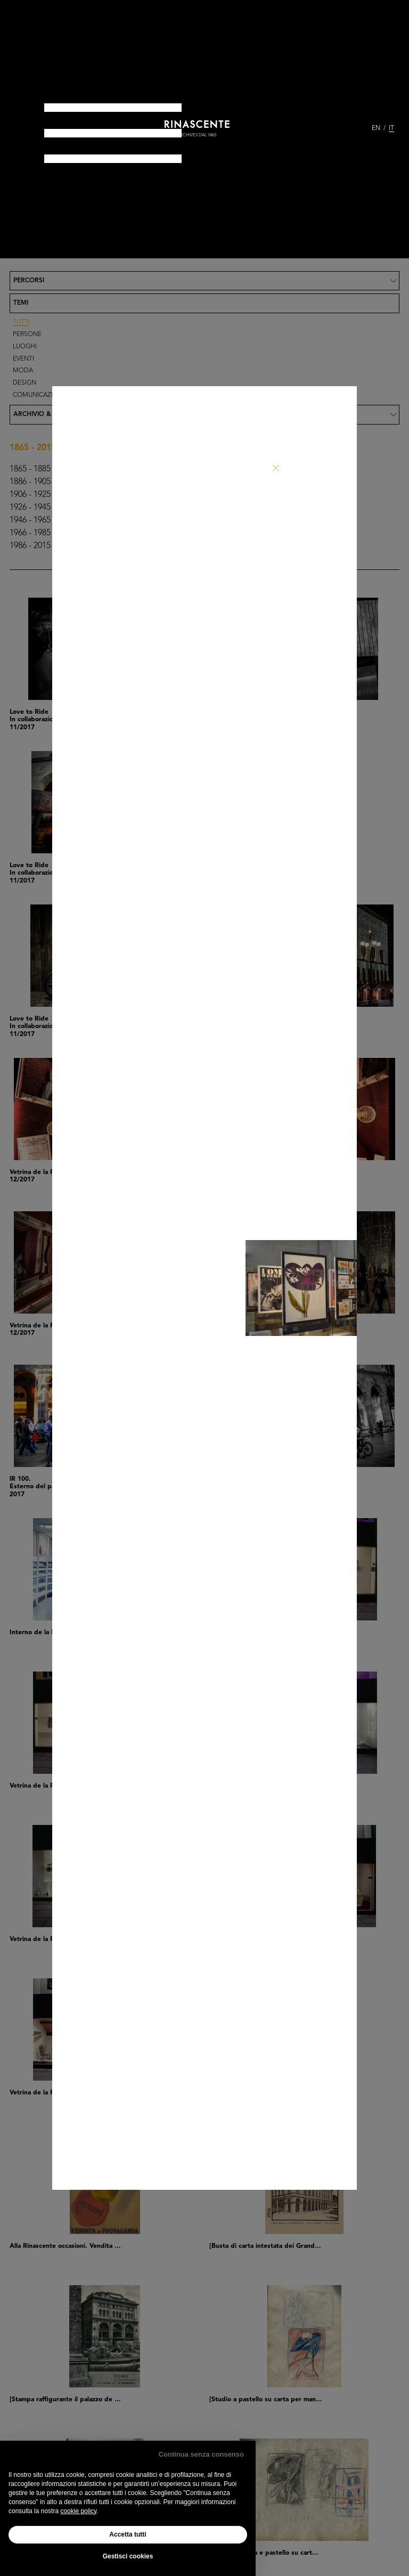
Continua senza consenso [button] (201, 2454)
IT (391, 128)
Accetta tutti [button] (127, 2534)
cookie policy (78, 2511)
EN (376, 128)
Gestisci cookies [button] (128, 2556)
